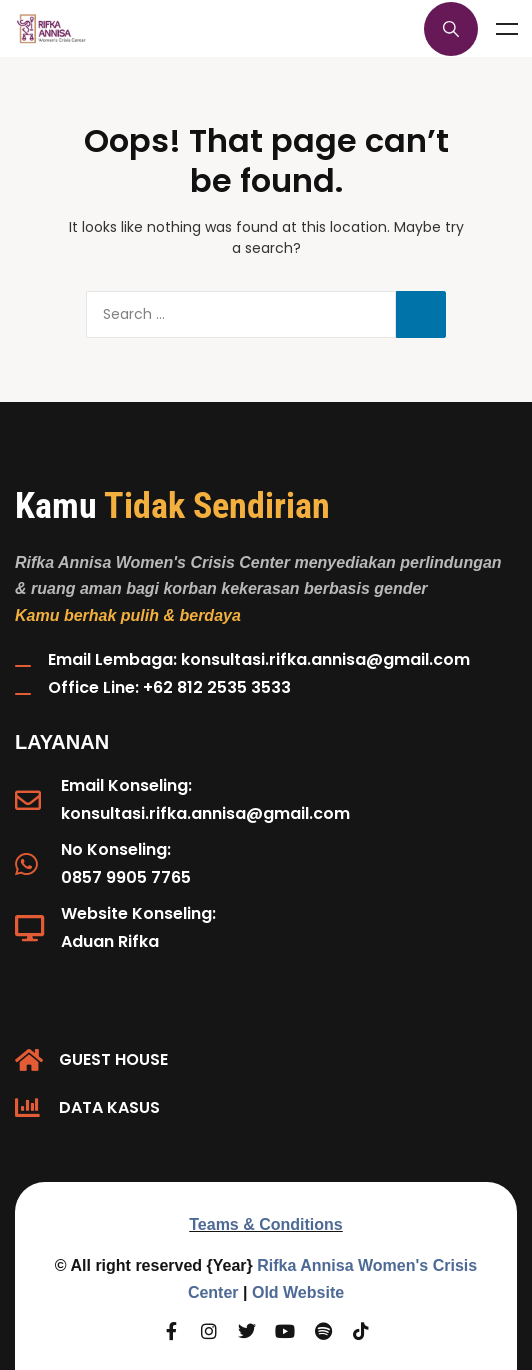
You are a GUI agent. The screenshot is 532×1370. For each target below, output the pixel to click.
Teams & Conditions (266, 1224)
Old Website (298, 1292)
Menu (507, 29)
